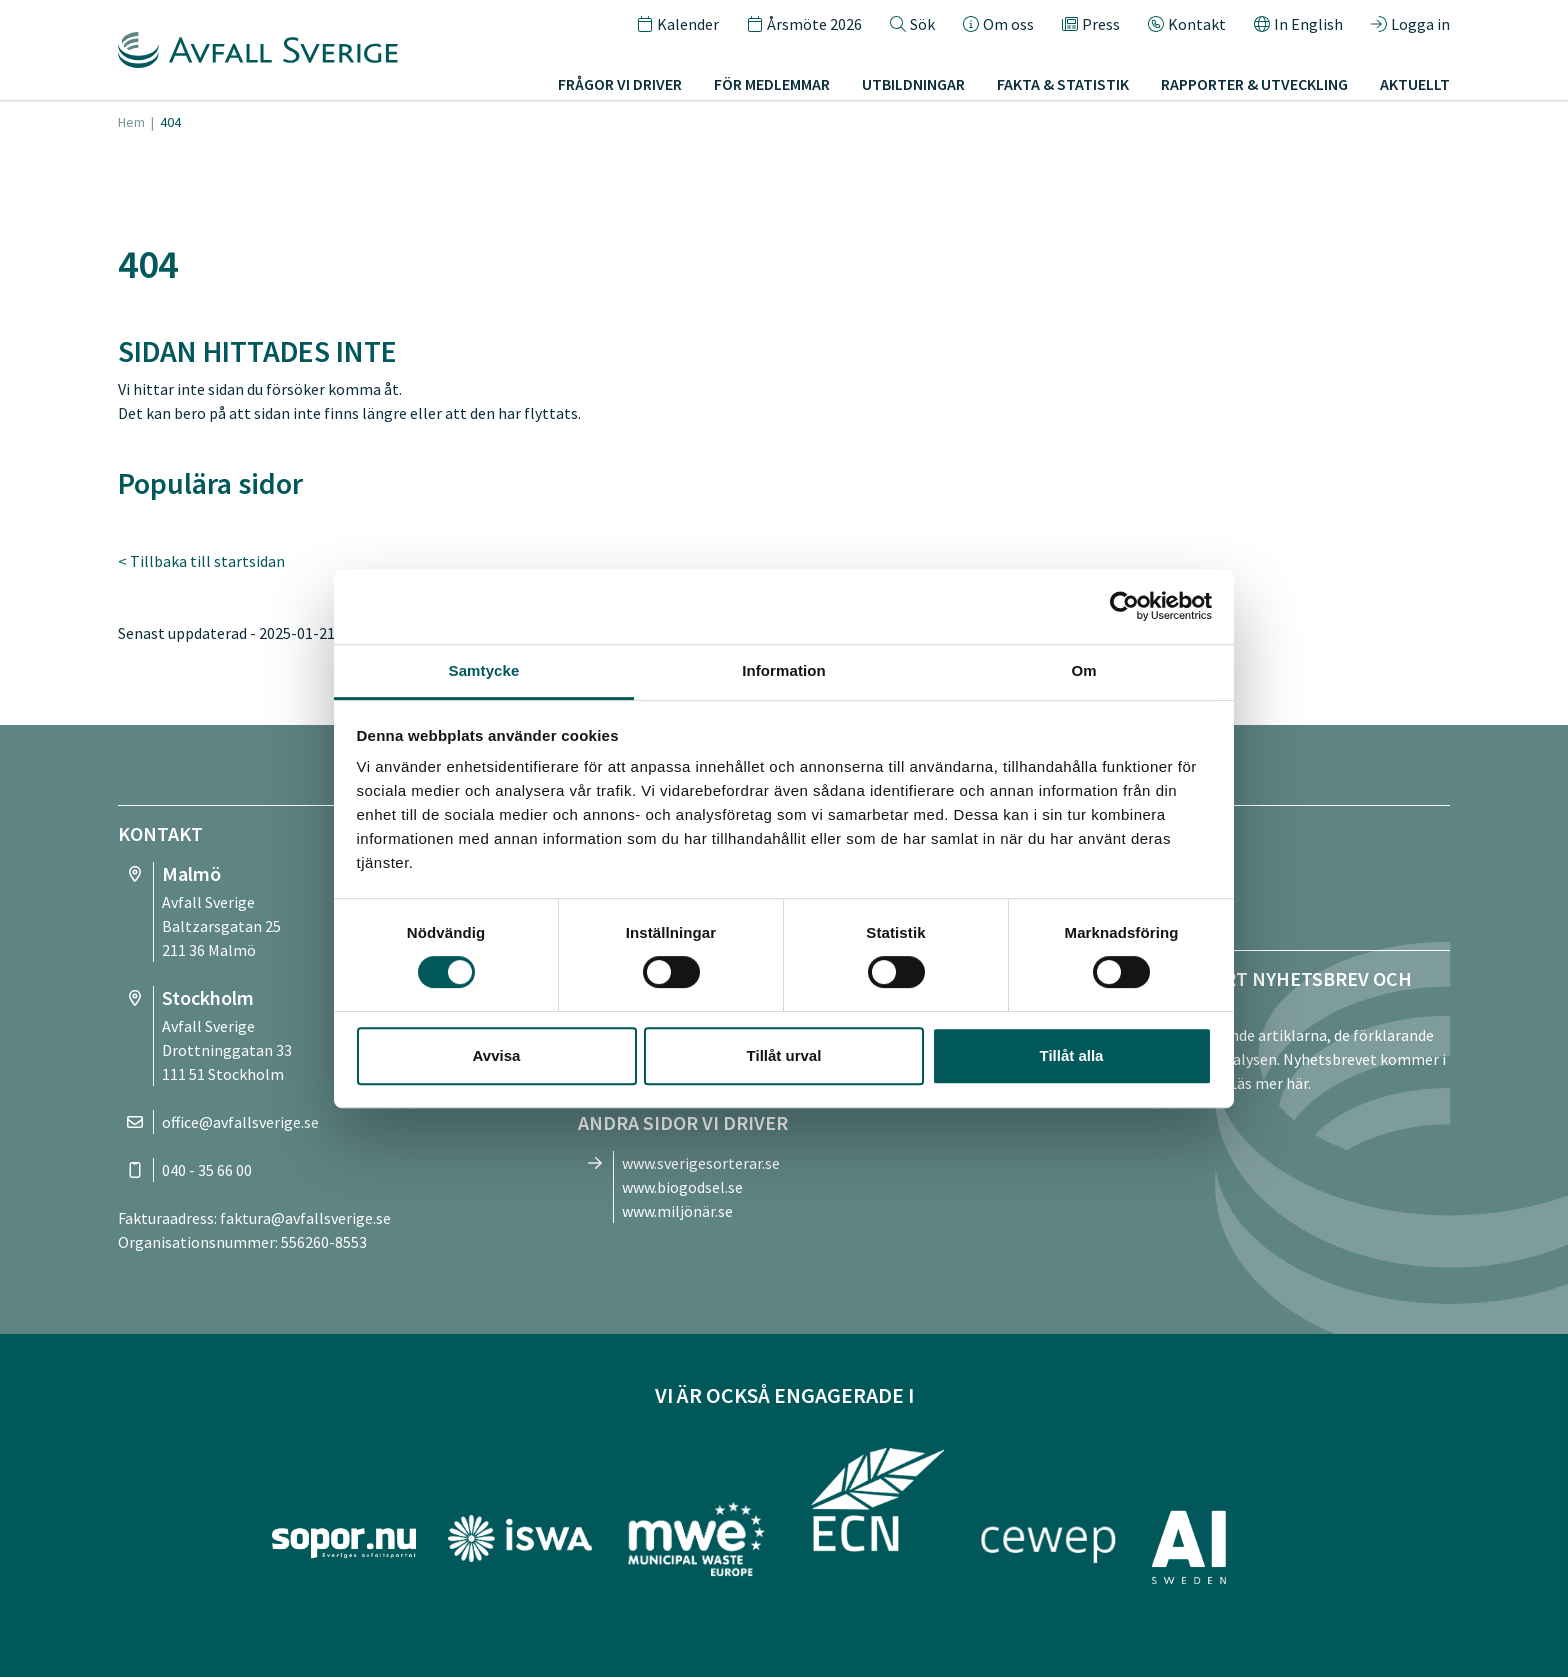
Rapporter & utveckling (1254, 84)
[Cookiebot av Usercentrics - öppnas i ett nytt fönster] (1124, 606)
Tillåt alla (1072, 1055)
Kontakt (1187, 24)
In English (1298, 24)
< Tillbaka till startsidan (201, 561)
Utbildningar (913, 84)
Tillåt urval (784, 1055)
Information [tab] (784, 670)
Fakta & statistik (1063, 84)
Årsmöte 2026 (804, 24)
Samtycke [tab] (484, 670)
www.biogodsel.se (682, 1187)
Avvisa (497, 1055)
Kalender (678, 24)
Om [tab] (1083, 670)
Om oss (998, 24)
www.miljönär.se (677, 1211)
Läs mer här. (1270, 1083)
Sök (912, 24)
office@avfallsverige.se (240, 1122)
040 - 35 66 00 (207, 1170)
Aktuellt (1415, 84)
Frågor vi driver (620, 84)
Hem (131, 122)
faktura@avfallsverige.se (305, 1218)
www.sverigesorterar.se (701, 1163)
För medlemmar (772, 84)
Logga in (1410, 24)
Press (1091, 24)
